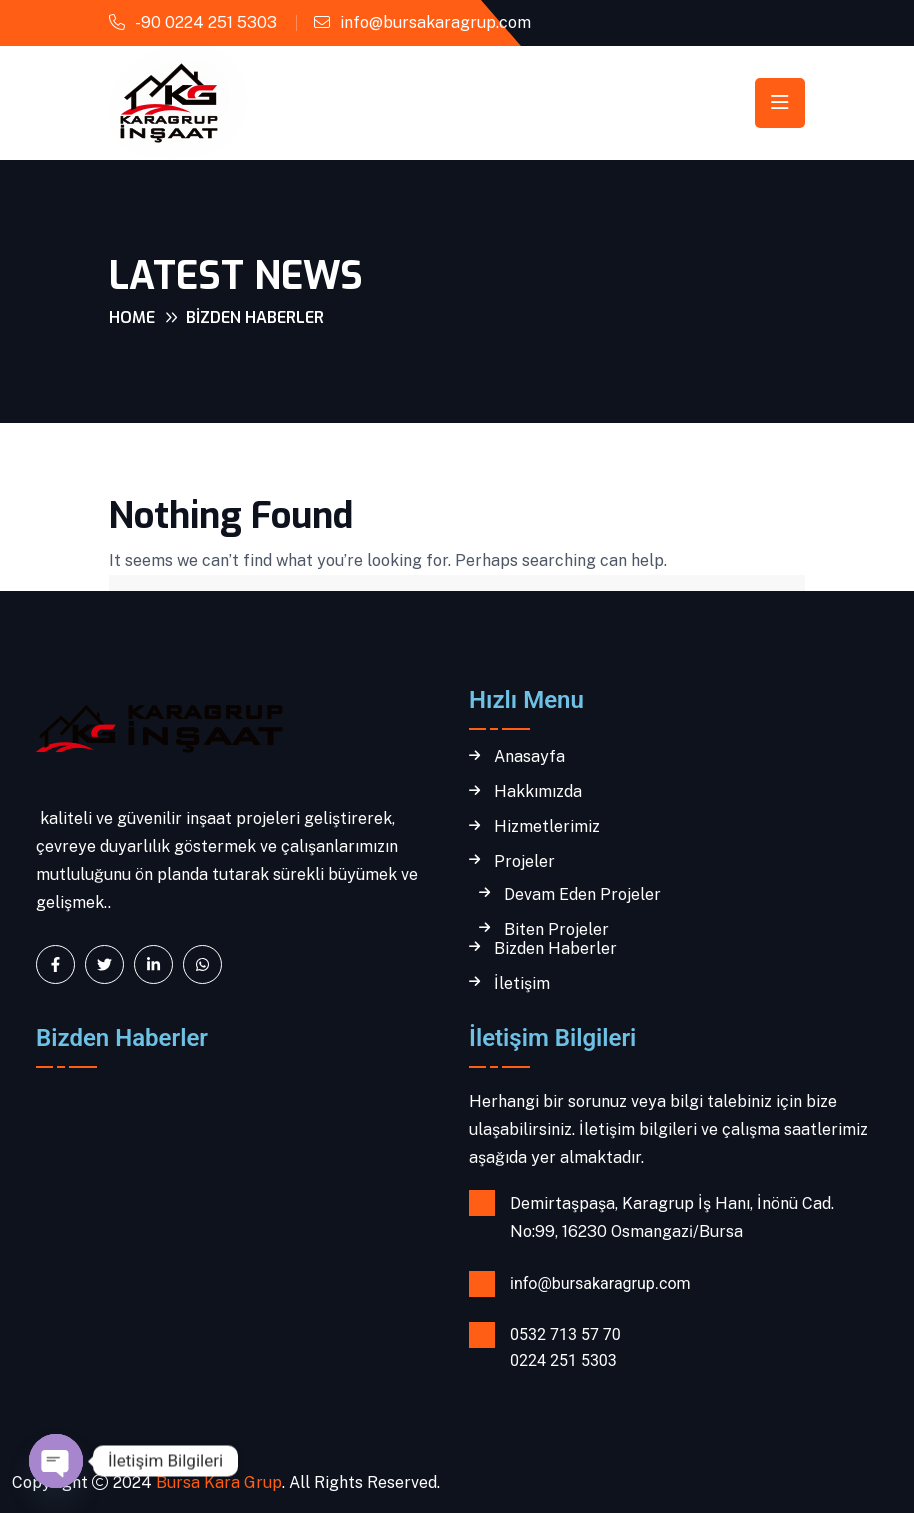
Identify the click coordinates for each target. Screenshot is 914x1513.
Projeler (524, 862)
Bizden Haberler (555, 949)
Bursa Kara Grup (217, 1482)
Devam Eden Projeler (582, 895)
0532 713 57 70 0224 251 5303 (565, 1347)
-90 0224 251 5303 (206, 22)
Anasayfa (529, 757)
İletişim (522, 984)
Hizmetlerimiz (547, 827)
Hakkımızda (538, 792)
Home (132, 317)
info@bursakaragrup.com (435, 22)
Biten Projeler (556, 930)
